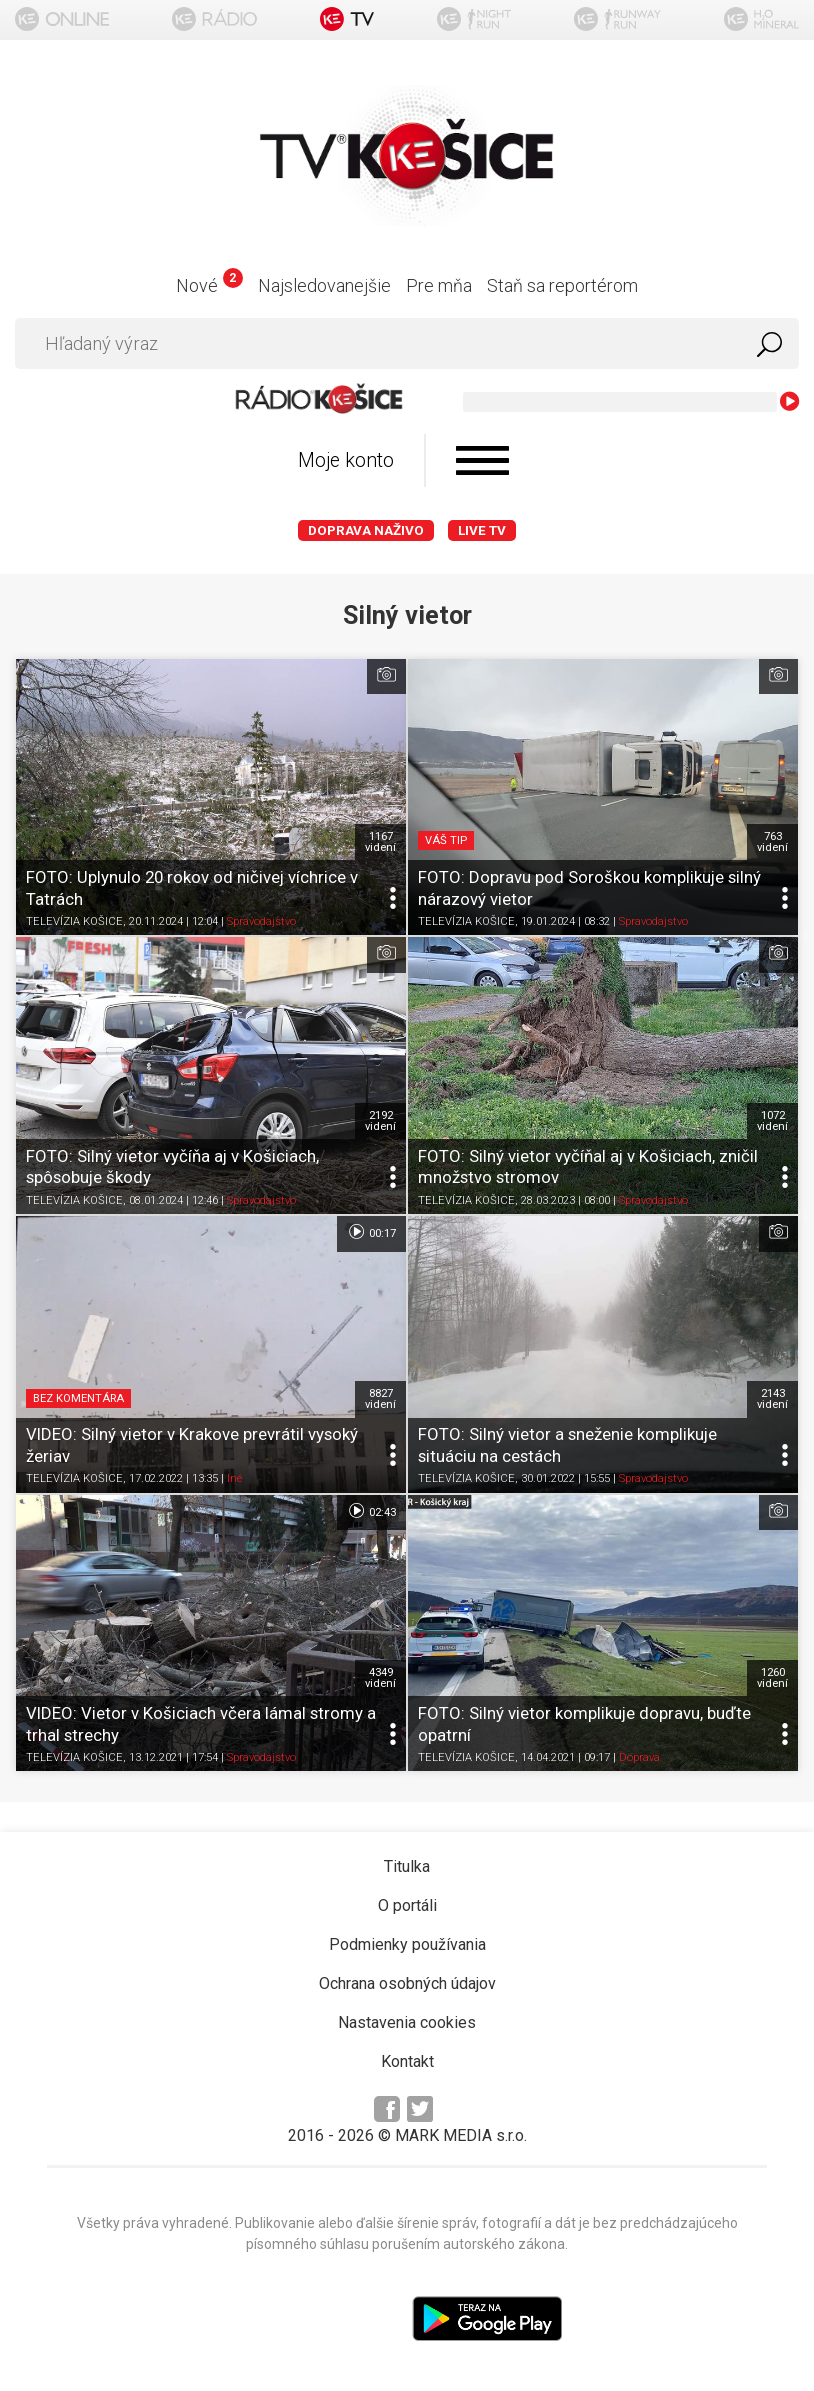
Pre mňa (439, 285)
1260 (772, 1678)
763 (772, 842)
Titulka (407, 1866)
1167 (380, 842)
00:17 (371, 1232)
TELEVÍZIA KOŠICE (74, 922)
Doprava (639, 1757)
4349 (380, 1678)
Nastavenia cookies (407, 2022)
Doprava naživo (366, 530)
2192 (380, 1121)
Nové (209, 285)
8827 (380, 1399)
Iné (234, 1479)
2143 (772, 1399)
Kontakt (407, 2061)
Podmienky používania (407, 1944)
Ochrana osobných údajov (407, 1983)
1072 (772, 1121)
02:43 (371, 1511)
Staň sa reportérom (562, 285)
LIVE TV (482, 530)
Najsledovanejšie (324, 285)
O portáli (407, 1905)
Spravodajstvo (261, 922)
